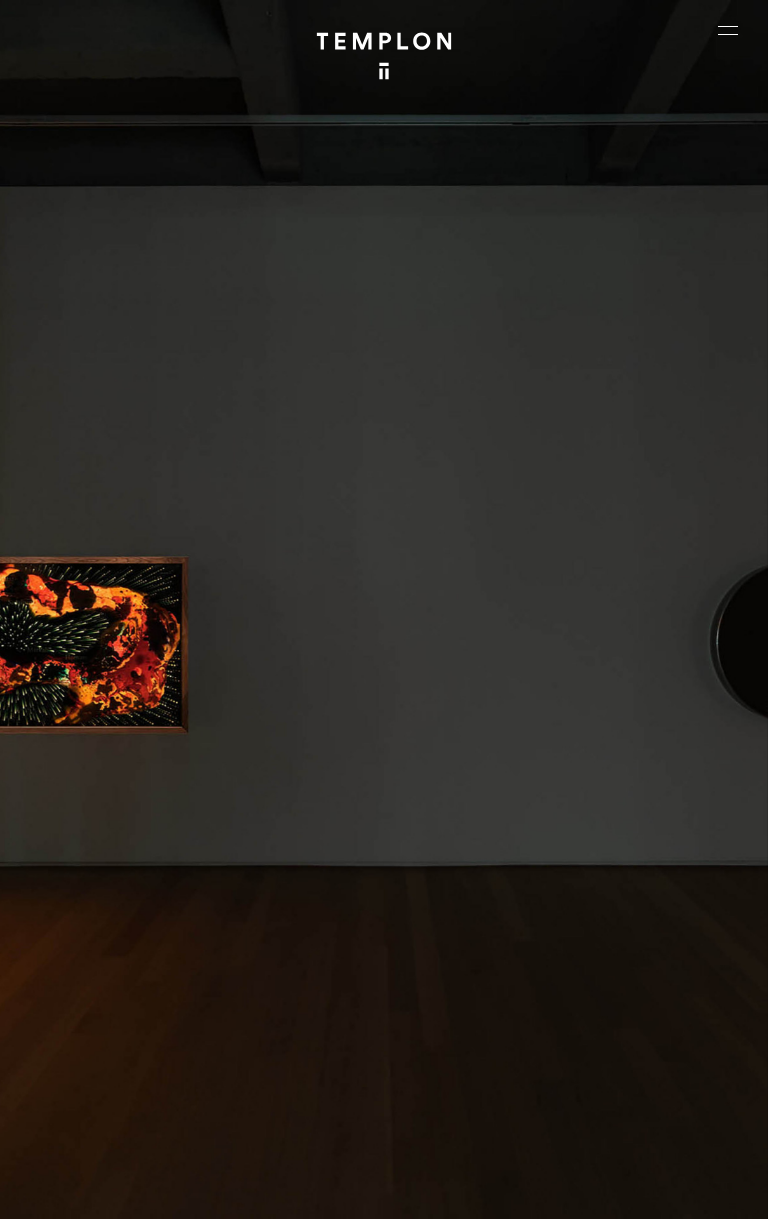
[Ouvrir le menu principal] (728, 30)
